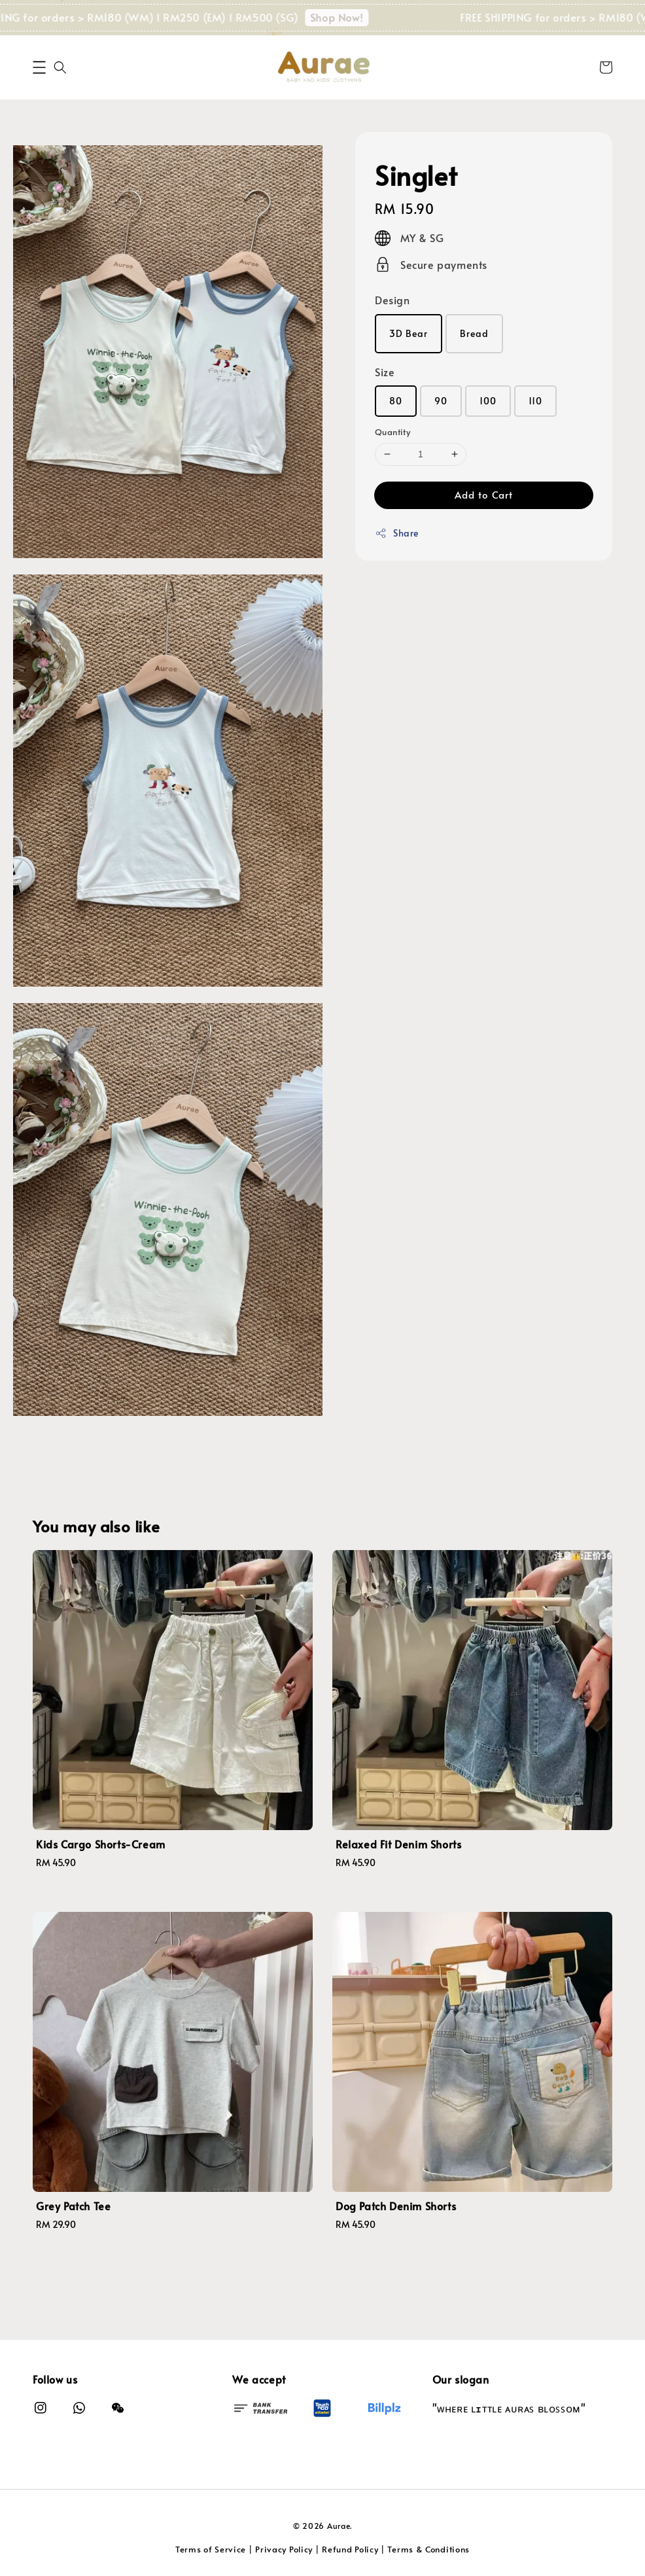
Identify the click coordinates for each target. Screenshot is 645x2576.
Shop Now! (362, 17)
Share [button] (397, 533)
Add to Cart (484, 494)
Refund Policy (350, 2549)
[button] (39, 67)
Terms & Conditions (428, 2549)
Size (384, 371)
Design (392, 299)
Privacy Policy (284, 2549)
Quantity (392, 432)
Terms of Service (210, 2549)
